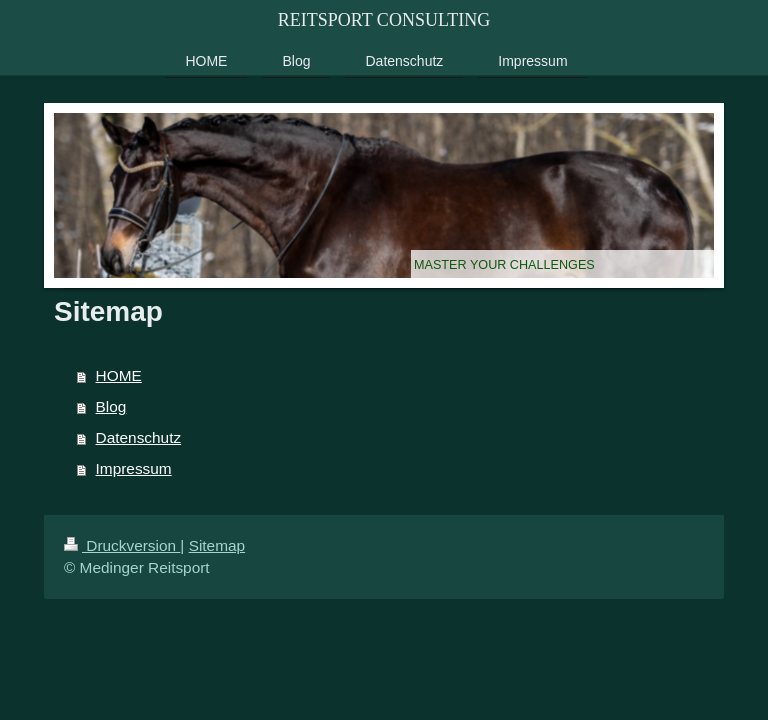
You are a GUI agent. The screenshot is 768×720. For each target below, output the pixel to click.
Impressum (134, 468)
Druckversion (122, 545)
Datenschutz (139, 437)
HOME (119, 375)
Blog (111, 406)
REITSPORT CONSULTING (384, 20)
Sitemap (217, 545)
